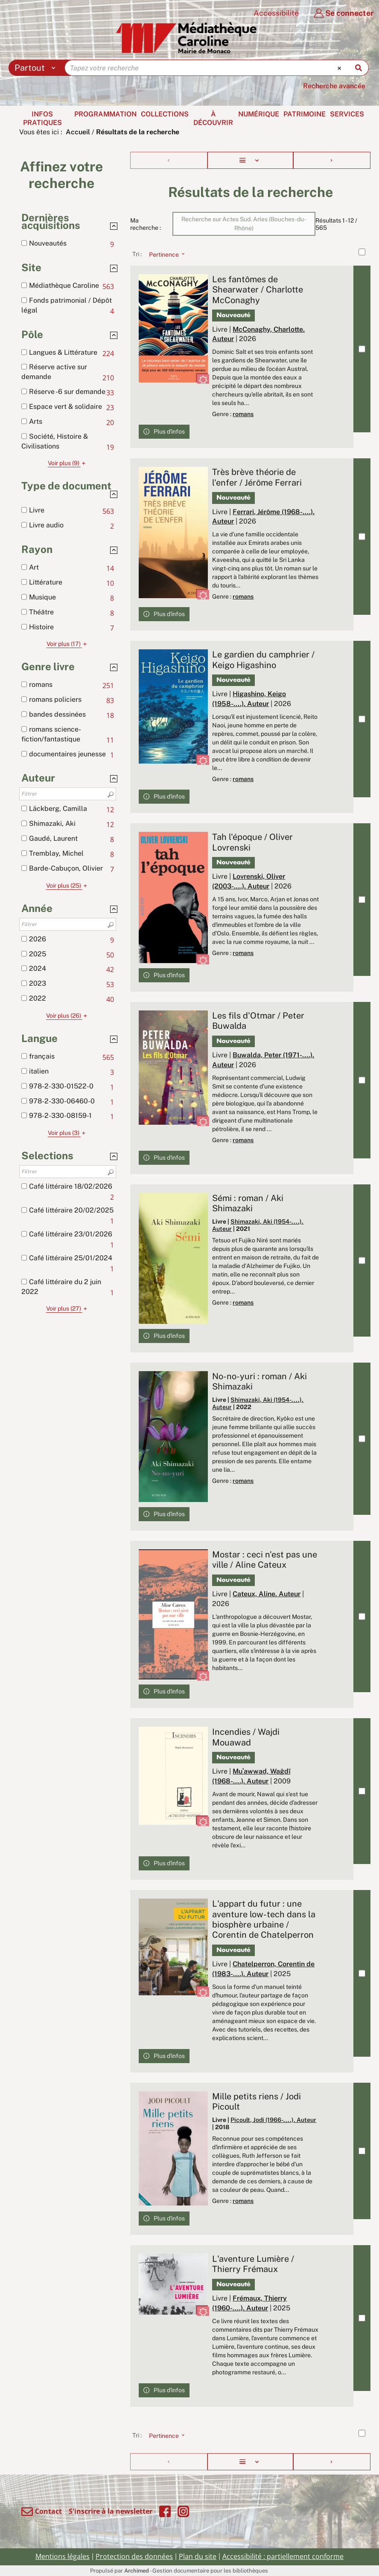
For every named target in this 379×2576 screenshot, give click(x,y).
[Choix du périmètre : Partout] (37, 68)
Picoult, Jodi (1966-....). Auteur (273, 2119)
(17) (68, 643)
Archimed (136, 2570)
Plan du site (197, 2556)
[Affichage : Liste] (250, 160)
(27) (68, 1308)
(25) (68, 885)
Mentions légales (62, 2556)
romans (243, 414)
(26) (68, 1015)
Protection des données (134, 2556)
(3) (68, 1132)
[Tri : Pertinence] (164, 254)
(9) (68, 463)
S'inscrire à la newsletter (110, 2511)
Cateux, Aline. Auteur (266, 1594)
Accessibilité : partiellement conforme (283, 2556)
